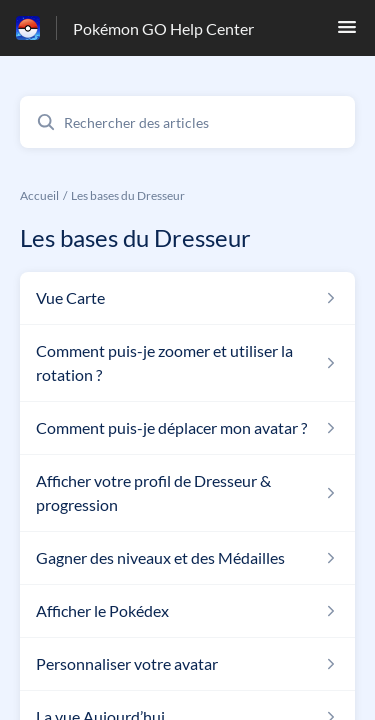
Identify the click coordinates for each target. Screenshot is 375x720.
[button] (347, 32)
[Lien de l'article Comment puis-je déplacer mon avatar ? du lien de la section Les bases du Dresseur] (187, 428)
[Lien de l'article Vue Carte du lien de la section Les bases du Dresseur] (187, 298)
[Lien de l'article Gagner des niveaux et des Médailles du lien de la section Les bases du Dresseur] (187, 558)
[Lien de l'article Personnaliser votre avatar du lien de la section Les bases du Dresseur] (187, 664)
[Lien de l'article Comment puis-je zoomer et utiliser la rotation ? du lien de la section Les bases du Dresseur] (187, 363)
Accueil (39, 195)
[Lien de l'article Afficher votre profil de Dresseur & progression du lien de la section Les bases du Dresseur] (187, 493)
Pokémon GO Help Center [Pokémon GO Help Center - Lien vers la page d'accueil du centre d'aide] (163, 28)
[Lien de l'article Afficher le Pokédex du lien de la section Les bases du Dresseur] (187, 611)
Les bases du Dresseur (128, 195)
